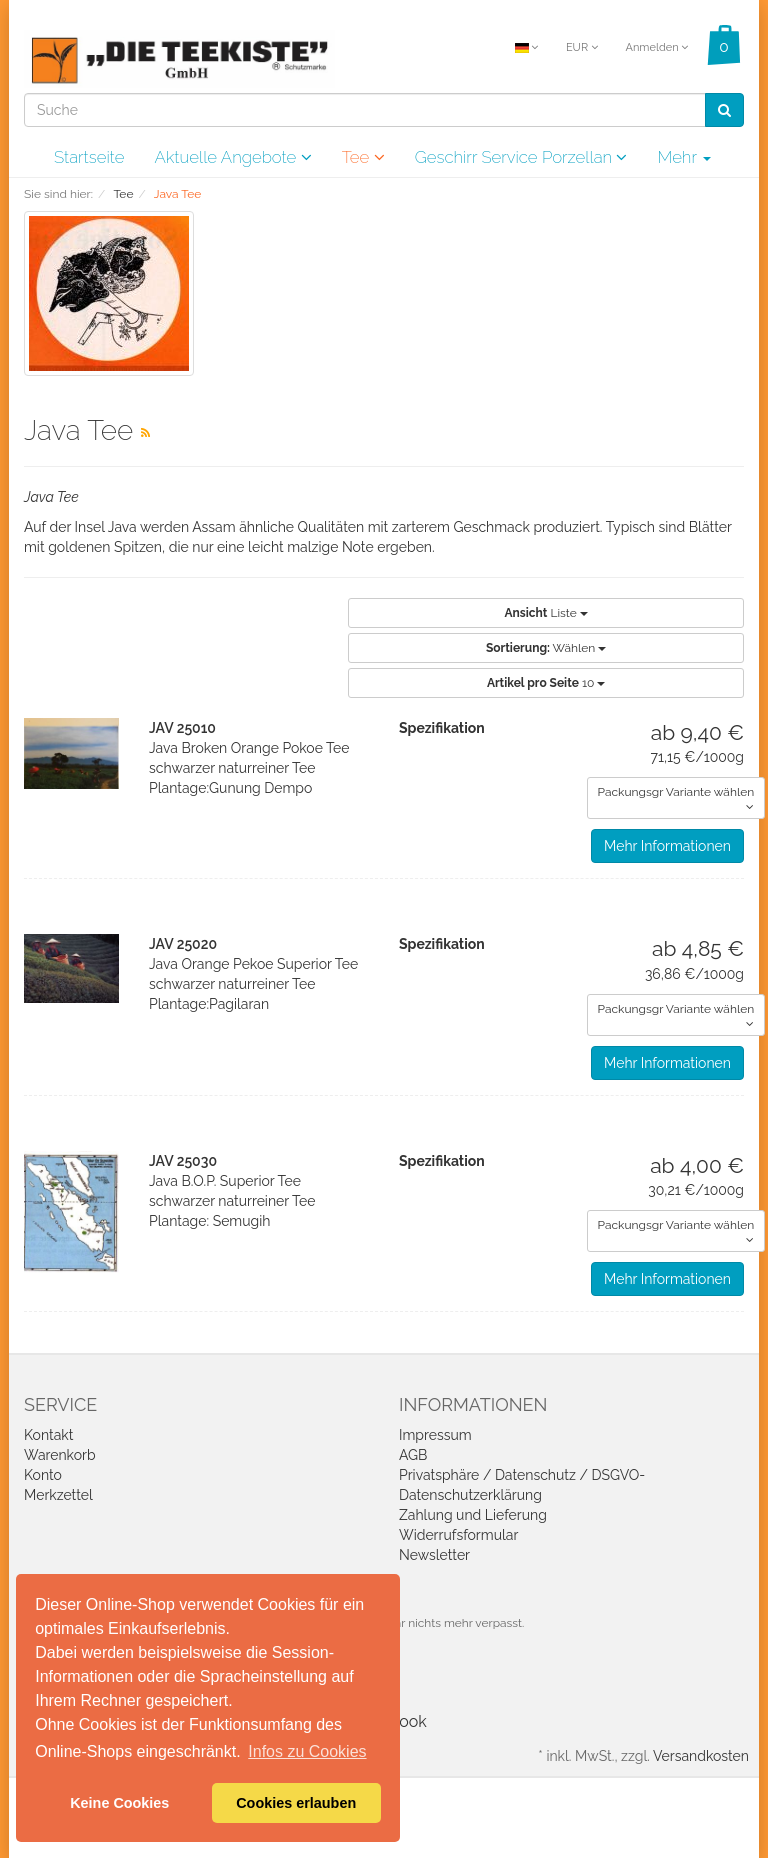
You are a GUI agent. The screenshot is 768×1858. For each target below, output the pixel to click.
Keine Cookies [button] (119, 1803)
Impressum (435, 1435)
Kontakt (48, 1435)
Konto (43, 1475)
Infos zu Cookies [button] (307, 1751)
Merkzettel (58, 1495)
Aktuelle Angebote (232, 157)
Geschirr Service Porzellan (521, 157)
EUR (582, 47)
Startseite (89, 157)
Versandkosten (701, 1756)
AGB (413, 1455)
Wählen (546, 648)
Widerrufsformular (458, 1535)
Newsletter (434, 1555)
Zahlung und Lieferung (473, 1515)
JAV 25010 (182, 728)
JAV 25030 (183, 1161)
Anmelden (656, 47)
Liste (545, 613)
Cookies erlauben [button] (296, 1803)
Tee (363, 157)
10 (546, 683)
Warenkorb (60, 1455)
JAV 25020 (183, 944)
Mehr (683, 157)
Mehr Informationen (667, 846)
